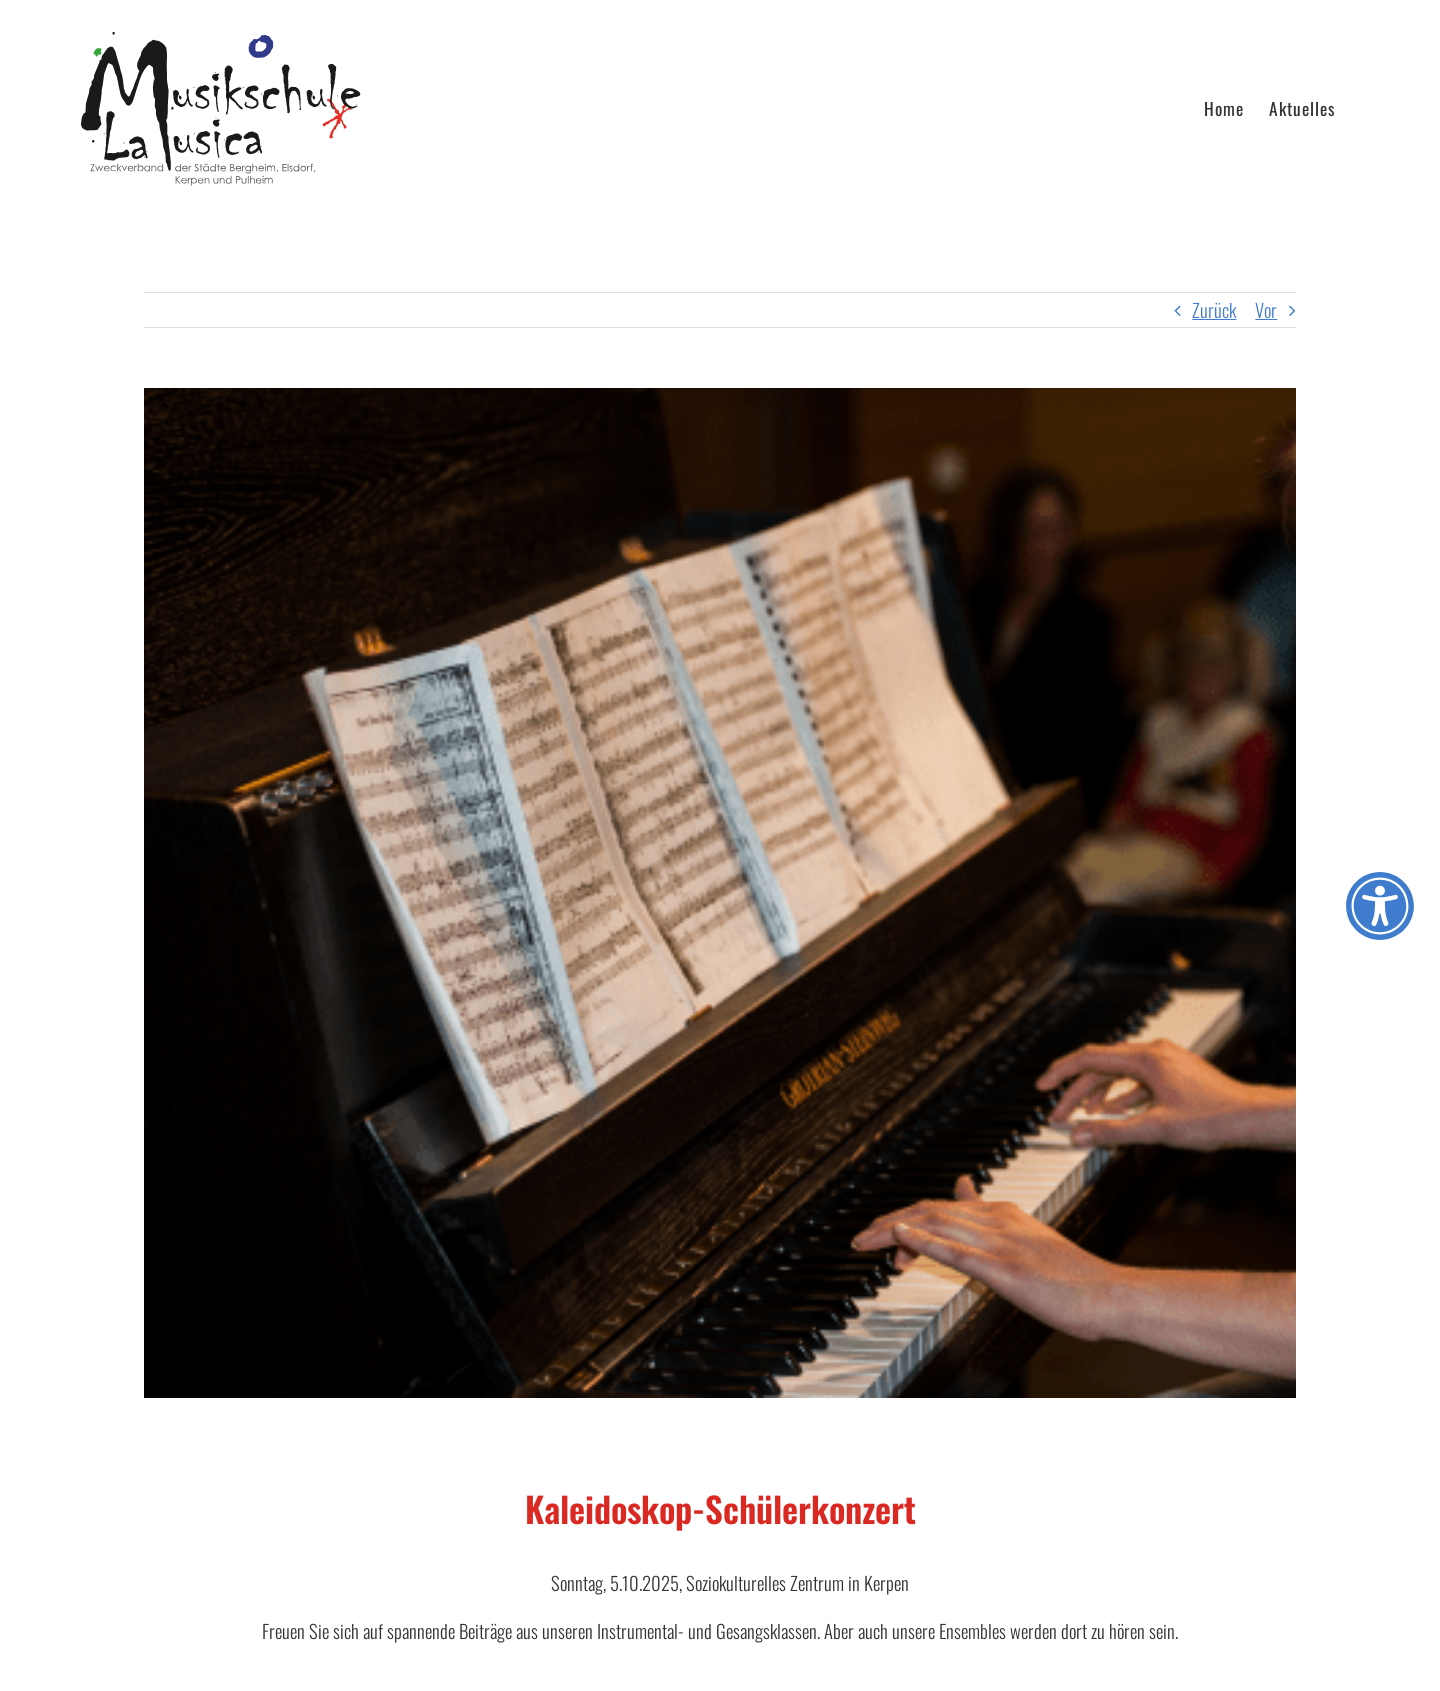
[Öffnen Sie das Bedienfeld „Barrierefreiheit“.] (1380, 906)
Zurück (1214, 309)
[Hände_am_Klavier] (720, 893)
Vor (1266, 309)
